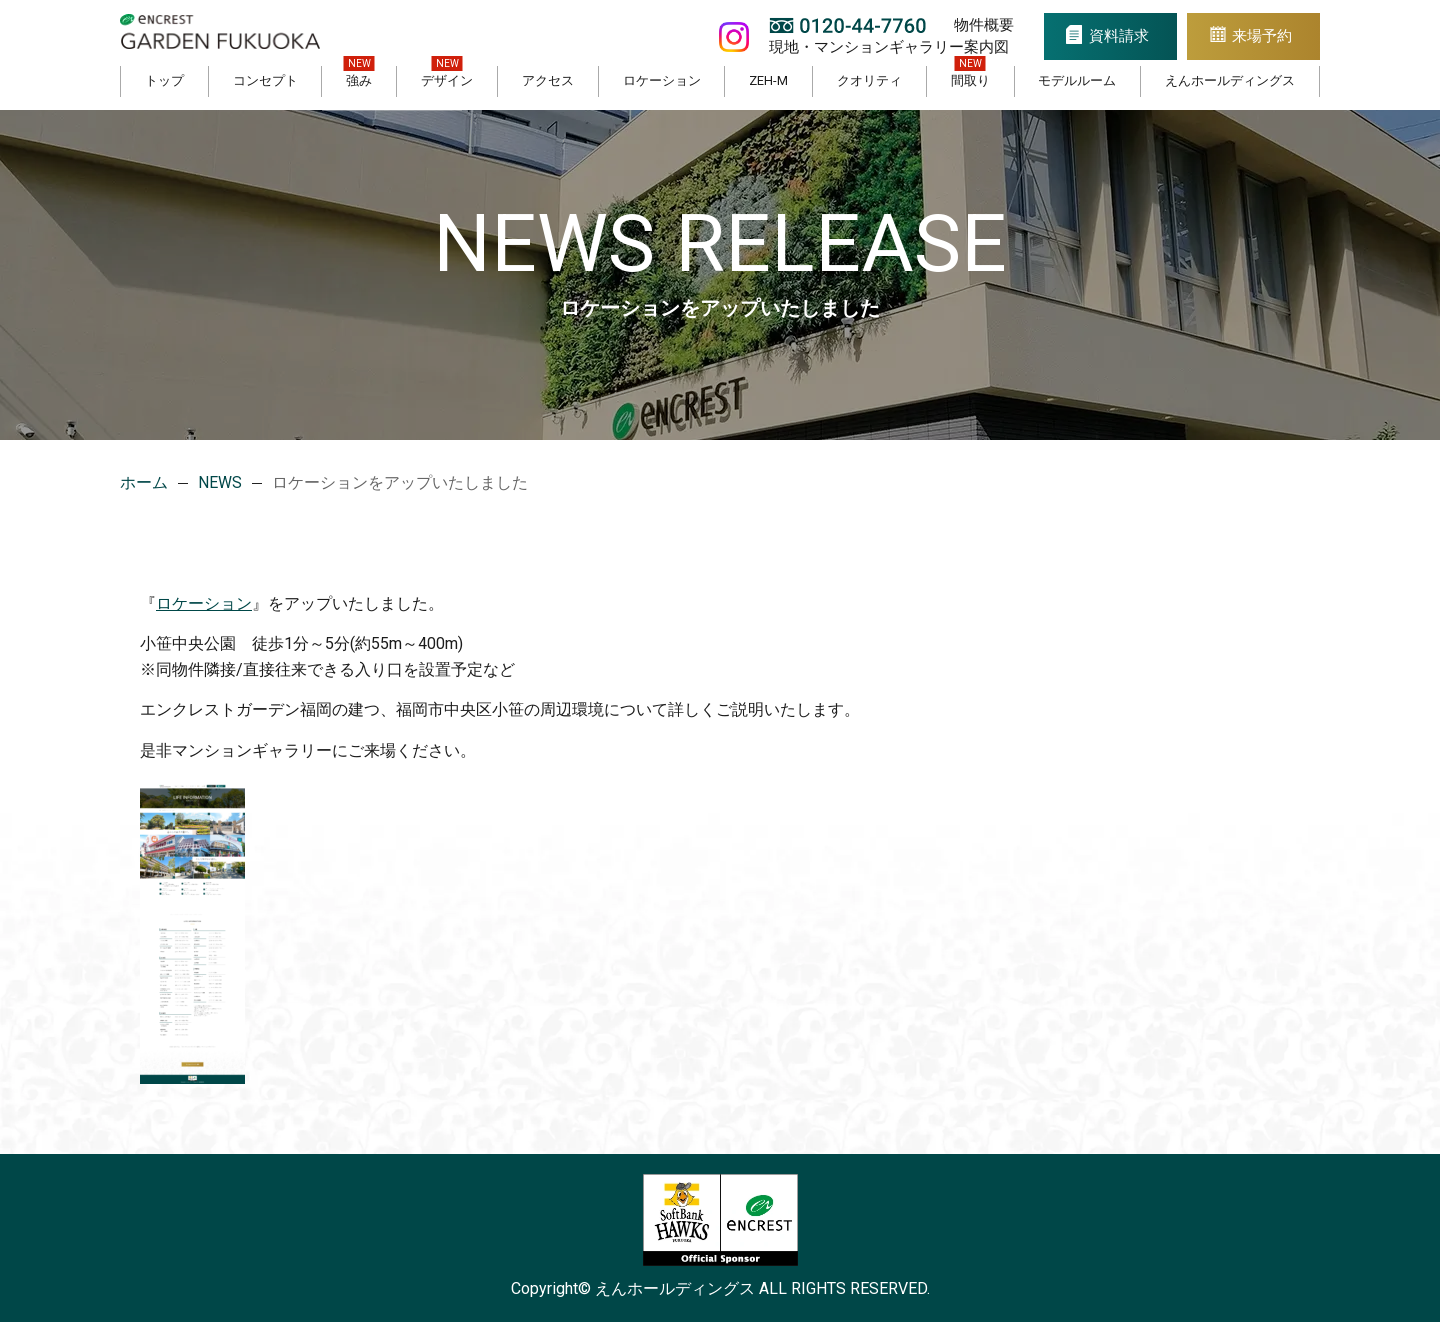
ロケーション (662, 80)
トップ (164, 80)
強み (359, 80)
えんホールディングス (1230, 80)
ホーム (144, 482)
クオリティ (869, 80)
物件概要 (970, 25)
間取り (970, 80)
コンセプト (265, 80)
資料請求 (1110, 36)
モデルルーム (1077, 80)
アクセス (548, 80)
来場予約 (1260, 36)
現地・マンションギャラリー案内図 (875, 46)
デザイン (447, 80)
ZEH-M (768, 80)
